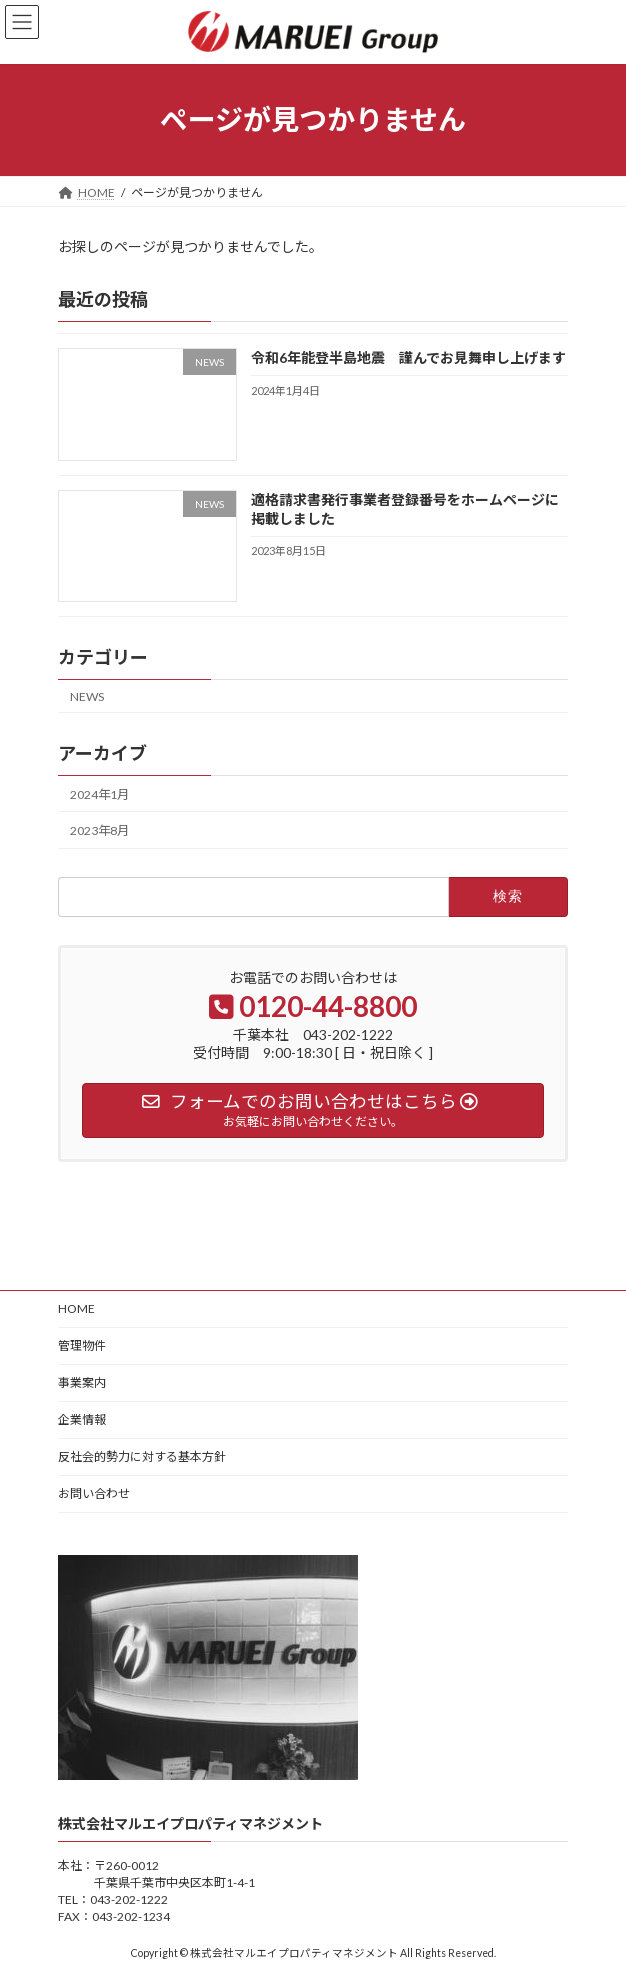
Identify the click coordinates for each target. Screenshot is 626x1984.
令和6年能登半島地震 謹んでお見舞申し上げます (408, 357)
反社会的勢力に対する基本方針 (142, 1456)
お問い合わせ (94, 1493)
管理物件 (82, 1345)
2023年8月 (99, 830)
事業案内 (82, 1382)
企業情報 (82, 1419)
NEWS (87, 695)
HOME (76, 1308)
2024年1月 (99, 794)
